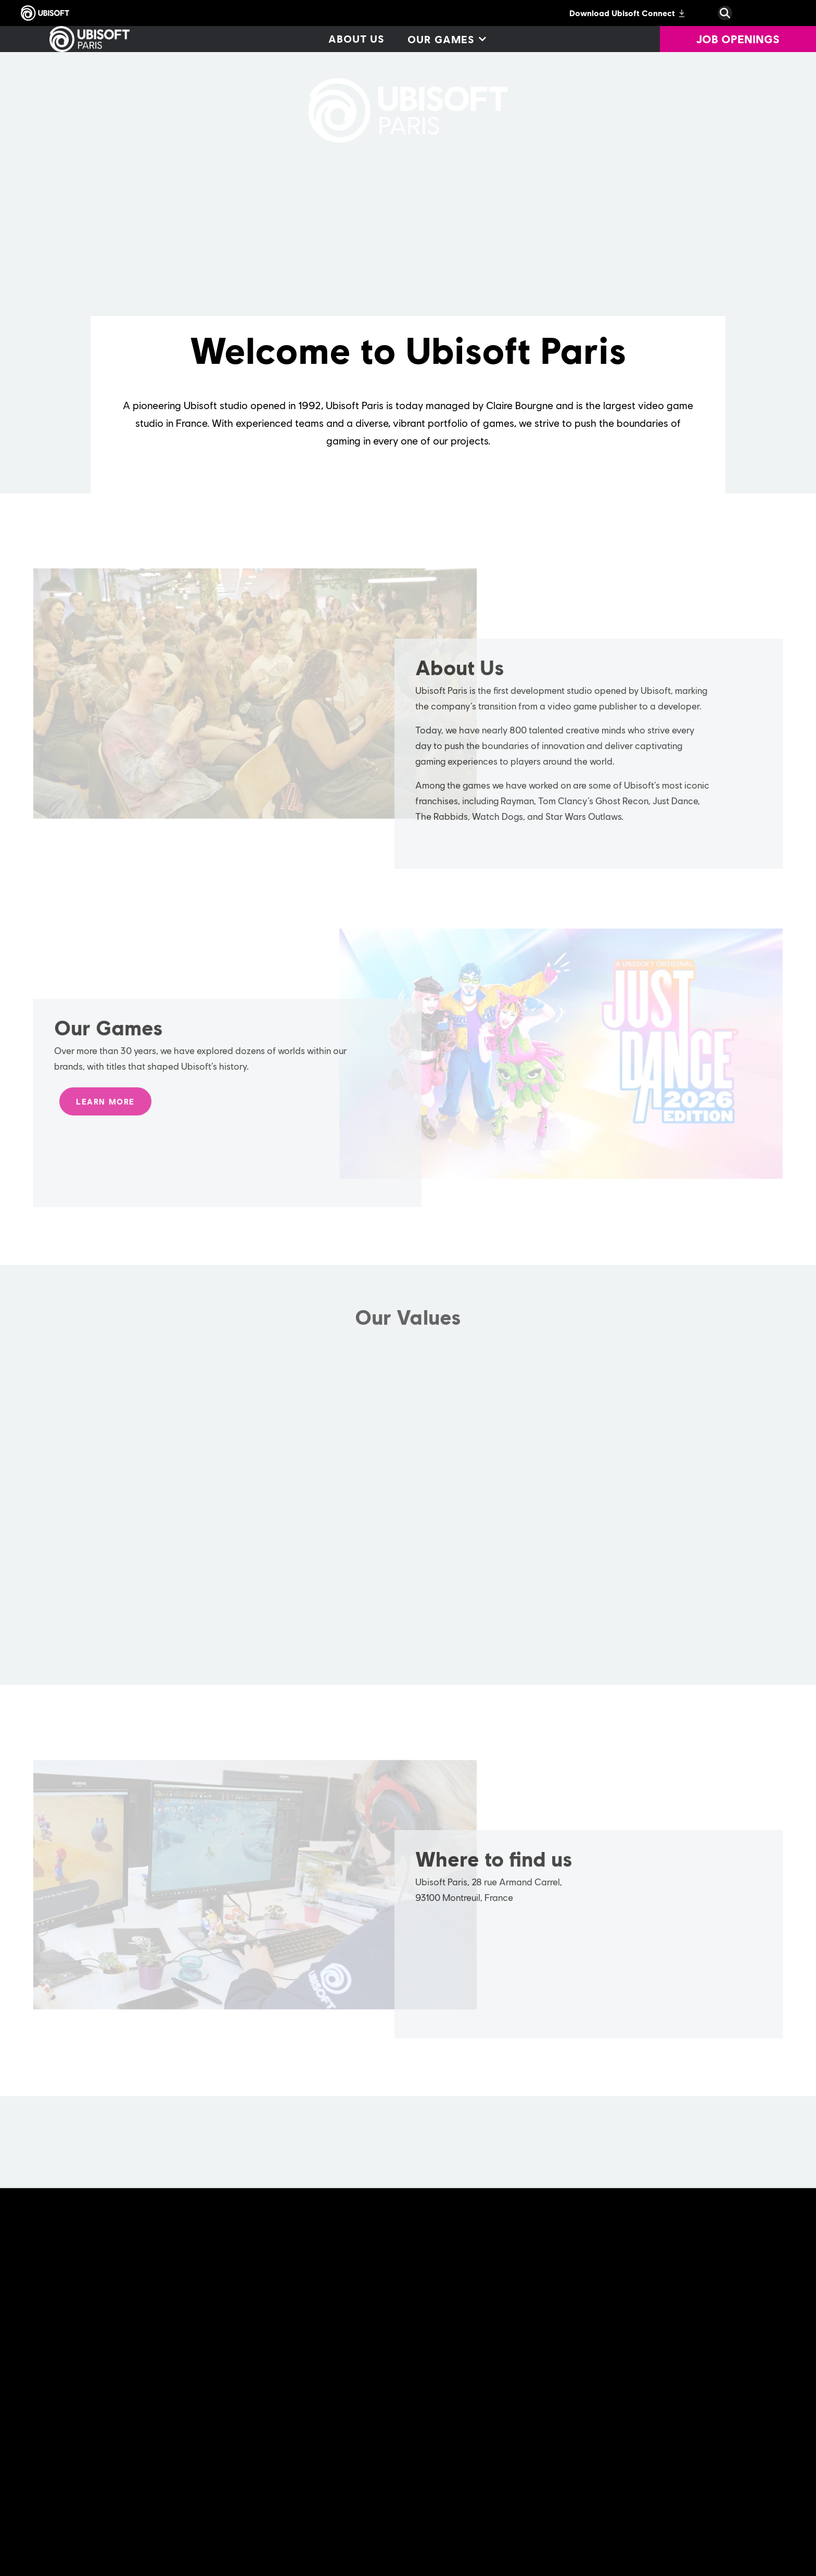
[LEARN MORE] (105, 1107)
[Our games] (446, 39)
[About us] (356, 39)
